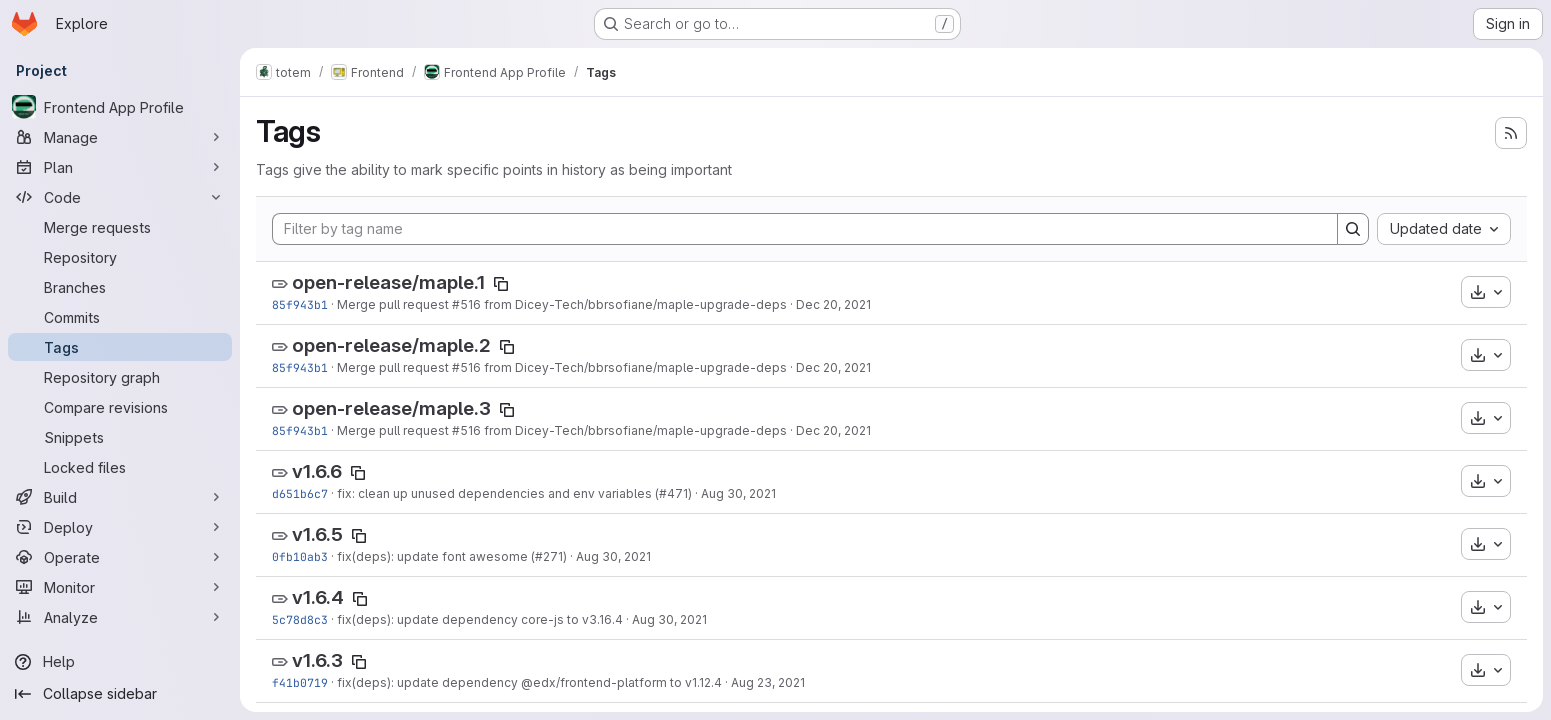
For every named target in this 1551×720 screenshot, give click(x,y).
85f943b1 (300, 304)
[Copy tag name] (501, 284)
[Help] (120, 662)
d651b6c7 (300, 493)
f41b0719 (300, 682)
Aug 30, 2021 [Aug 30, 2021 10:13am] (669, 619)
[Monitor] (120, 587)
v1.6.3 (317, 660)
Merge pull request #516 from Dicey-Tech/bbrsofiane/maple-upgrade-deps (562, 304)
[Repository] (120, 257)
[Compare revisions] (120, 407)
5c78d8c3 (300, 619)
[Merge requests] (120, 227)
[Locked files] (120, 467)
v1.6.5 (317, 534)
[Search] (1353, 229)
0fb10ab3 (300, 556)
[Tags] (120, 347)
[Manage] (120, 137)
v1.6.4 (318, 597)
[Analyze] (120, 617)
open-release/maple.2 (391, 345)
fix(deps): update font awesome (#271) (452, 556)
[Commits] (120, 317)
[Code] (120, 197)
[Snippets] (120, 437)
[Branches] (120, 287)
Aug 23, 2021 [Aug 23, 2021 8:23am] (768, 682)
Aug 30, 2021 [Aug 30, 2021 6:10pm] (738, 493)
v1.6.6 (317, 471)
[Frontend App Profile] (120, 107)
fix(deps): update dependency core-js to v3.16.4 (480, 619)
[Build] (120, 497)
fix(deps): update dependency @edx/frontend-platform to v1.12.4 (529, 682)
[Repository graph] (120, 377)
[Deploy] (120, 527)
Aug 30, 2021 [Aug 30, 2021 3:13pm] (613, 556)
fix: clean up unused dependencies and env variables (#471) (514, 493)
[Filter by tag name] (805, 229)
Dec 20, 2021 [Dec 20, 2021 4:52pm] (833, 304)
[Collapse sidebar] (120, 694)
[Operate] (120, 557)
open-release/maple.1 (388, 282)
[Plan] (120, 167)
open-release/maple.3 (391, 408)
